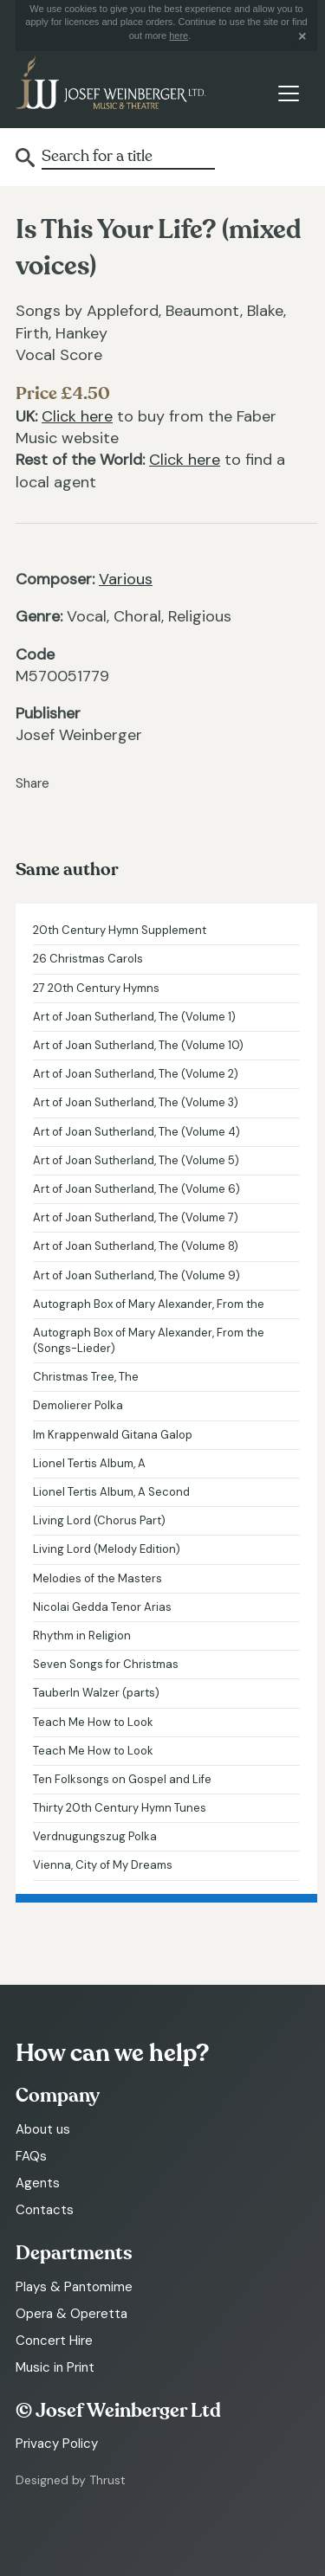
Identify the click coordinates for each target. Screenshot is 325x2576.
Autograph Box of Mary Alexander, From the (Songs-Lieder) (148, 1340)
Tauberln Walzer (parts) (96, 1692)
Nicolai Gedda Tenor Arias (102, 1607)
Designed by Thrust (71, 2480)
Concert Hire (54, 2340)
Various (126, 579)
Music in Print (55, 2367)
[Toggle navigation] (288, 93)
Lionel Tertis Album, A (89, 1463)
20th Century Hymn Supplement (119, 930)
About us (43, 2129)
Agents (38, 2183)
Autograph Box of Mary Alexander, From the (148, 1304)
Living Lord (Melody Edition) (106, 1549)
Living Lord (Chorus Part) (99, 1520)
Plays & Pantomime (74, 2287)
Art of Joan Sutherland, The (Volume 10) (138, 1045)
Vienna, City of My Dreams (102, 1865)
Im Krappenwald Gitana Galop (112, 1434)
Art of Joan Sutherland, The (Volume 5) (136, 1160)
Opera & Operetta (71, 2313)
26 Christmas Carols (88, 958)
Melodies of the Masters (97, 1578)
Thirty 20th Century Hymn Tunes (119, 1807)
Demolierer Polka (78, 1405)
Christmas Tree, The (86, 1376)
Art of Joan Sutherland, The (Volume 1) (134, 1016)
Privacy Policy (57, 2443)
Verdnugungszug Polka (95, 1836)
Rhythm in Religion (82, 1635)
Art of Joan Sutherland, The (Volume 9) (136, 1275)
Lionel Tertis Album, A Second (111, 1491)
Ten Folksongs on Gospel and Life (122, 1779)
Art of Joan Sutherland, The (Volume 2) (135, 1073)
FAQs (31, 2156)
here (178, 35)
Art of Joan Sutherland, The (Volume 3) (135, 1102)
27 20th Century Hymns (96, 988)
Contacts (45, 2210)
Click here (77, 416)
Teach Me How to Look (93, 1722)
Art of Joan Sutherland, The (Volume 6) (136, 1189)
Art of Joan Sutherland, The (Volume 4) (136, 1131)
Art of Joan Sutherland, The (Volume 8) (135, 1246)
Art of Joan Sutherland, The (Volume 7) (135, 1217)
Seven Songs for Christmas (106, 1664)
